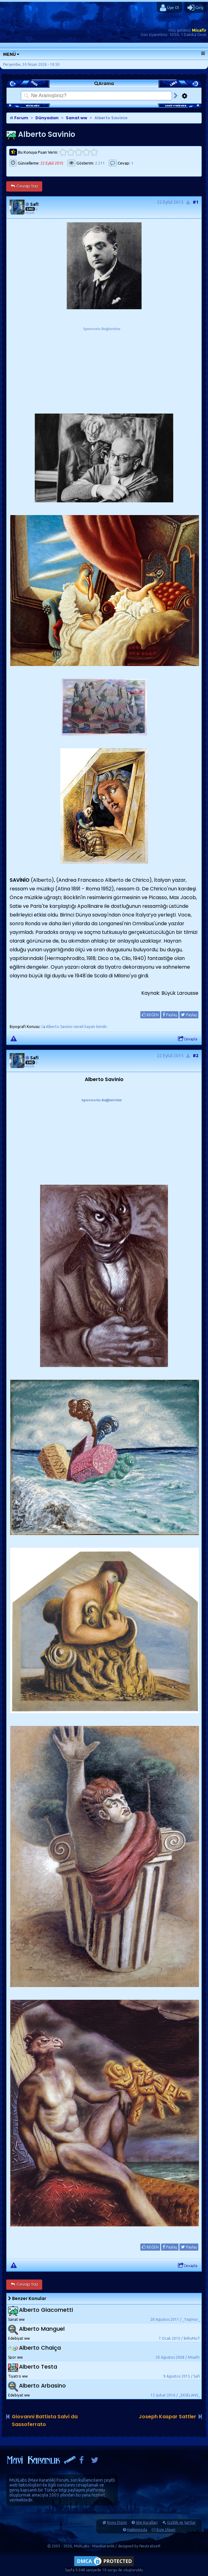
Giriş (195, 8)
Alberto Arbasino (42, 2385)
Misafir (199, 30)
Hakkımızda (137, 2530)
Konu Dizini (117, 2522)
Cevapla (187, 1039)
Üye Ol (169, 8)
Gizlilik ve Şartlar (181, 2522)
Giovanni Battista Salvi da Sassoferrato (45, 2420)
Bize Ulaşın (165, 2530)
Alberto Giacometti (46, 2310)
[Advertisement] (101, 371)
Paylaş (170, 1014)
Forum (19, 118)
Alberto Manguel (42, 2329)
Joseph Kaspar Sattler (167, 2416)
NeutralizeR (150, 2546)
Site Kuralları (147, 2522)
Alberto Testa (38, 2366)
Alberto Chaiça (40, 2348)
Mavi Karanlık (41, 2480)
